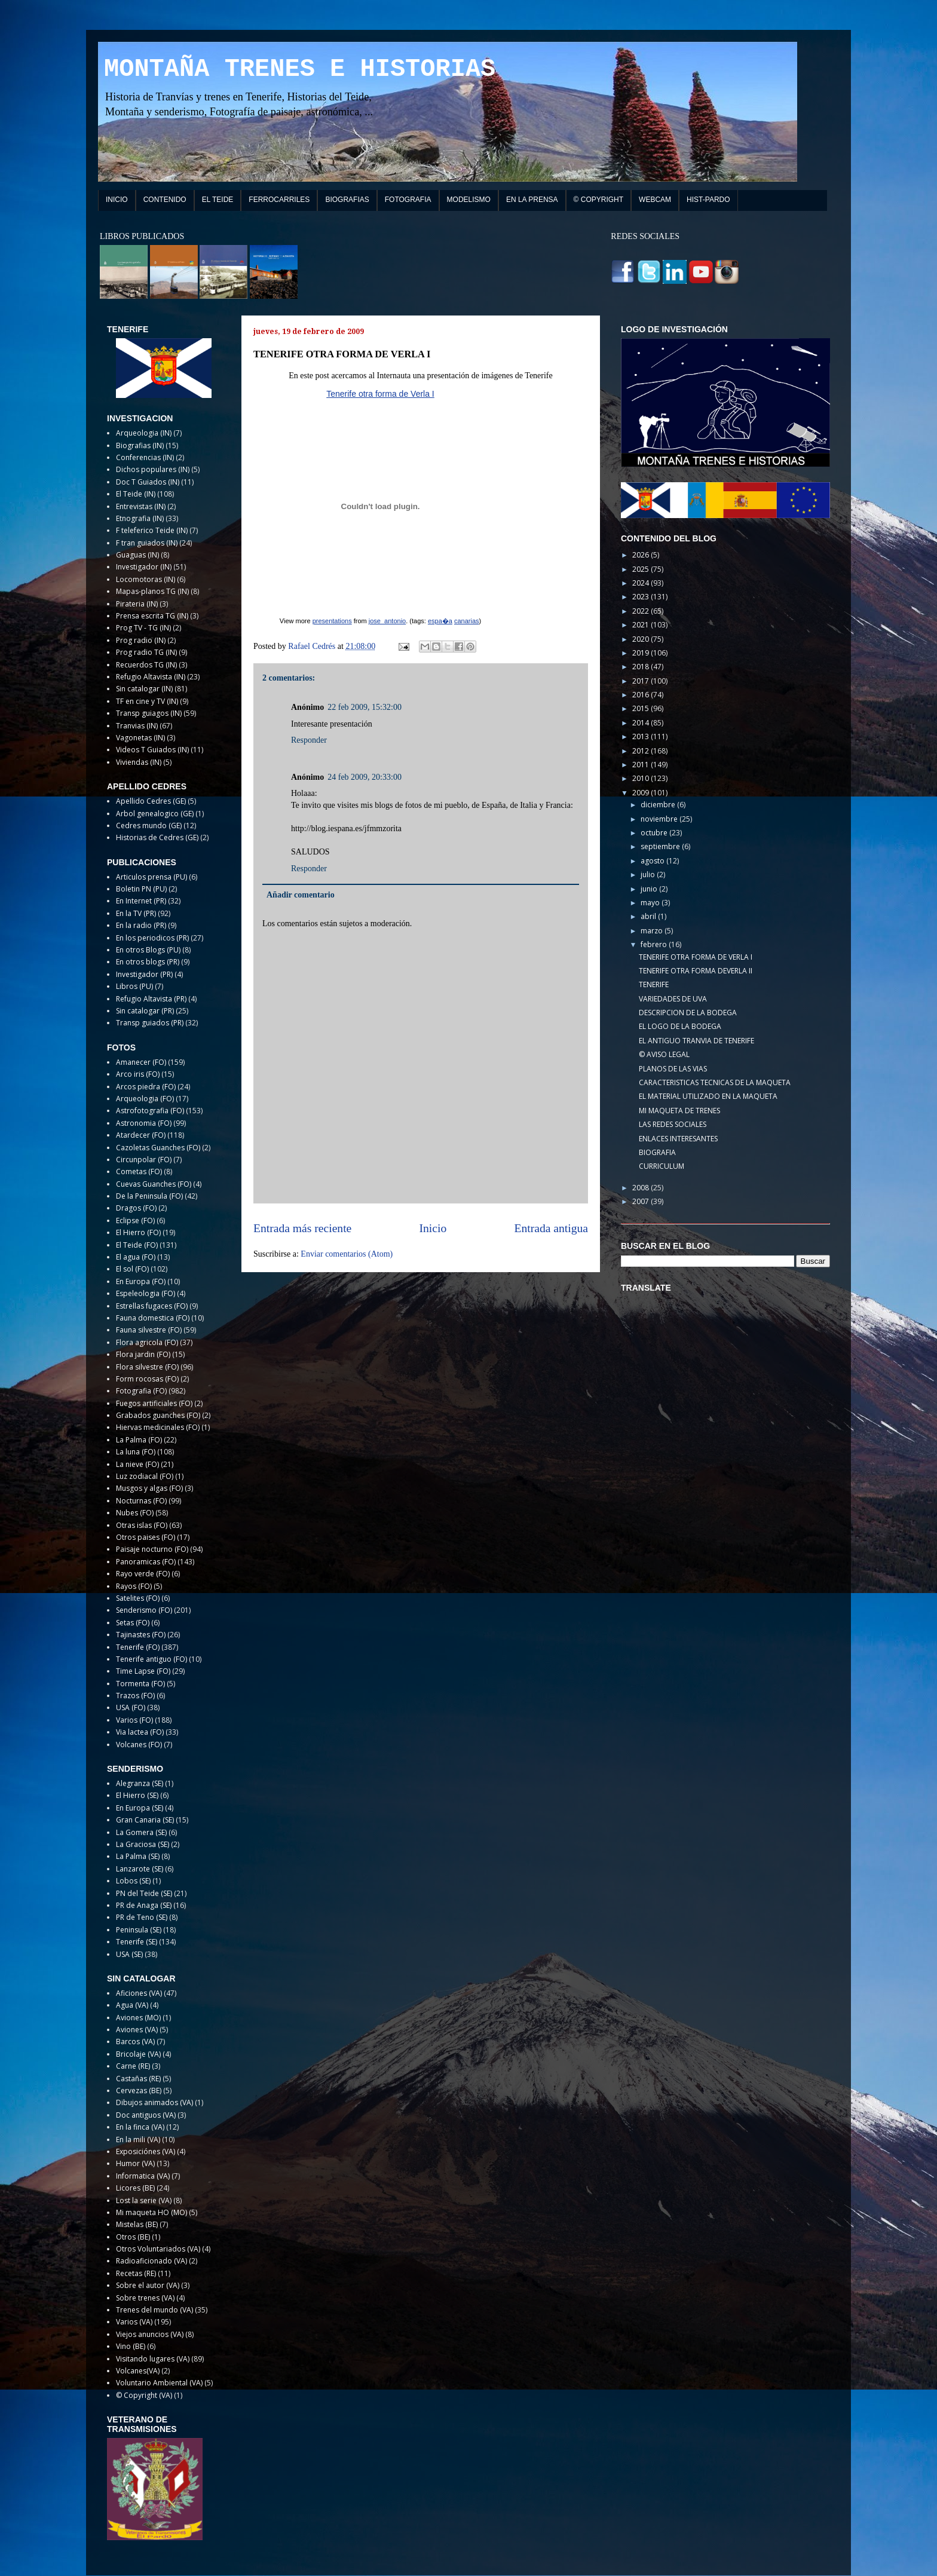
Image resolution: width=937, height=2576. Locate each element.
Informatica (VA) (143, 2176)
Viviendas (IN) (138, 762)
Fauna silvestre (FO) (149, 1330)
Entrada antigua (552, 1228)
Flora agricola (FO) (147, 1342)
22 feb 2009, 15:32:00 (364, 707)
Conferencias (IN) (145, 457)
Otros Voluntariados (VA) (158, 2249)
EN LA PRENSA (532, 199)
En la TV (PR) (136, 913)
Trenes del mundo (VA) (154, 2310)
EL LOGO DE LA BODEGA (680, 1026)
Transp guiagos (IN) (149, 713)
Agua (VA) (132, 2005)
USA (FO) (130, 1707)
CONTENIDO (164, 199)
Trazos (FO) (135, 1695)
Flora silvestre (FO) (147, 1367)
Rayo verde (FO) (143, 1574)
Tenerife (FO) (138, 1647)
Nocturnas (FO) (141, 1501)
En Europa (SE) (139, 1808)
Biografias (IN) (140, 445)
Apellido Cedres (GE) (151, 801)
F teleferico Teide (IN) (152, 530)
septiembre (661, 846)
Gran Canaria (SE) (145, 1820)
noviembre (660, 819)
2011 (641, 764)
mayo (651, 903)
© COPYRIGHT (599, 199)
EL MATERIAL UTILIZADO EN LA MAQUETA (708, 1096)
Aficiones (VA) (139, 1993)
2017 (641, 681)
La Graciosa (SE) (142, 1844)
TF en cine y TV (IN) (147, 701)
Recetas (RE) (136, 2273)
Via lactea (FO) (140, 1732)
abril (649, 916)
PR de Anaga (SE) (144, 1905)
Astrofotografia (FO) (150, 1110)
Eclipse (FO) (135, 1220)
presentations (332, 620)
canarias (466, 620)
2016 (641, 695)
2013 (641, 736)
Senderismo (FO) (144, 1610)
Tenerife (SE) (136, 1942)
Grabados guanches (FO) (158, 1415)
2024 (641, 583)
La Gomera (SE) (141, 1832)
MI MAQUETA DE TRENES (679, 1110)
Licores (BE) (135, 2188)
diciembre (659, 805)
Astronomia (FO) (144, 1123)
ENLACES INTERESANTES (678, 1139)
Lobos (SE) (133, 1881)
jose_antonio (387, 620)
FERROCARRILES (279, 199)
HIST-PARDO (708, 199)
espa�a (440, 620)
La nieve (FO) (137, 1464)
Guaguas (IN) (137, 555)
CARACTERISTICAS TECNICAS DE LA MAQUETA (715, 1082)
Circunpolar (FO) (144, 1159)
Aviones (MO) (138, 2018)
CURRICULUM (661, 1166)
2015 (641, 708)
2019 (641, 653)
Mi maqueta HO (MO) (151, 2212)
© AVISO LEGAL (664, 1054)
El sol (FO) (132, 1269)
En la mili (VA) (138, 2139)
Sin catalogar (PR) (145, 1011)
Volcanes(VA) (138, 2371)
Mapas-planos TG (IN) (152, 591)
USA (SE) (129, 1954)
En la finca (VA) (140, 2127)
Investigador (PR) (144, 974)
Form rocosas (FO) (147, 1379)
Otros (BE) (133, 2237)
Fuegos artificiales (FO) (154, 1403)
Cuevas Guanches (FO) (153, 1184)
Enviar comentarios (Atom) (347, 1253)
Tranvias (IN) (137, 726)
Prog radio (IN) (141, 640)
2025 (641, 569)
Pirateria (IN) (137, 604)
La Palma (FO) (139, 1440)
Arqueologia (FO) (145, 1099)
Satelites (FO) (138, 1598)
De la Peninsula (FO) (149, 1196)
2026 (641, 555)
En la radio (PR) (141, 925)
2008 (641, 1188)
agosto (653, 861)
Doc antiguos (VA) (146, 2115)
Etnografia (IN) (140, 518)
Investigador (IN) (144, 567)
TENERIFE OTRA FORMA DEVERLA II (695, 971)
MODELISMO (469, 199)
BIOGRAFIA (657, 1152)
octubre (655, 833)
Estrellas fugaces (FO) (152, 1306)
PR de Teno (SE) (141, 1917)
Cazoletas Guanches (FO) (158, 1147)
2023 (641, 597)
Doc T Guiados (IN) (147, 482)
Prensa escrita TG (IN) (152, 616)
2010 (641, 778)
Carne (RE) (133, 2066)
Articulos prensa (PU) (151, 877)
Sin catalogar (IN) (144, 689)
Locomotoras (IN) (145, 579)
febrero (655, 944)
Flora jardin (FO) (143, 1354)
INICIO (117, 199)
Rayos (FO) (134, 1586)
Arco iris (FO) (138, 1074)
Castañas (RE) (138, 2078)
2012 (641, 751)
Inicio (433, 1228)
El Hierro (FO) (138, 1232)
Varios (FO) (134, 1720)
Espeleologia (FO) (145, 1293)
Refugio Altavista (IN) (150, 677)
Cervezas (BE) (138, 2090)
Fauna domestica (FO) (152, 1318)
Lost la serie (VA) (144, 2200)
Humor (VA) (135, 2163)
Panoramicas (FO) (146, 1562)
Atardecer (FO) (141, 1135)
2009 (641, 793)
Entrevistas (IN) (141, 506)
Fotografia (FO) (141, 1391)
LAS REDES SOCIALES (672, 1124)
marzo (653, 931)
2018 (641, 666)
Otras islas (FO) (141, 1525)
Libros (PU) (134, 986)
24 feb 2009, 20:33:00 (364, 777)
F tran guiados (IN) (146, 543)
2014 (641, 723)
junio (650, 889)
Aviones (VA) (137, 2029)
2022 (641, 611)
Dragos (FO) (136, 1208)
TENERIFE (654, 984)
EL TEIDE (218, 199)
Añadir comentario (301, 894)
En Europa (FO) (141, 1281)
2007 (641, 1201)
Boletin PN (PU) (141, 889)
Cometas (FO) (139, 1171)
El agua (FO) (135, 1257)
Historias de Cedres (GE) (157, 837)
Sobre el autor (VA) (147, 2285)
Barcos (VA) (135, 2041)
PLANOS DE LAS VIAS (673, 1069)
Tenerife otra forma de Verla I (380, 394)
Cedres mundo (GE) (149, 825)
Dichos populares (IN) (152, 469)
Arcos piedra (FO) (146, 1087)
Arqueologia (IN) (144, 433)
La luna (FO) (135, 1452)
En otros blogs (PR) (147, 962)
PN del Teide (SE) (144, 1893)
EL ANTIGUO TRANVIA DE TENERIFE (696, 1041)
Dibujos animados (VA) (154, 2102)
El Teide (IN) (135, 494)
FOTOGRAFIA (408, 199)
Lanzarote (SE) (139, 1869)
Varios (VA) (134, 2322)
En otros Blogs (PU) (148, 950)
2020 (641, 639)
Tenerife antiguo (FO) (151, 1659)
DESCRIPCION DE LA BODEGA (688, 1012)
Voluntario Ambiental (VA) (159, 2383)
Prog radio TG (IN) (146, 652)
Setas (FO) (132, 1623)
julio (649, 874)
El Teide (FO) (137, 1245)
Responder (309, 740)
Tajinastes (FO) (141, 1634)
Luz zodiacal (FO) (144, 1476)
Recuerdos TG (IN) (146, 665)
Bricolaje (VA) (138, 2054)
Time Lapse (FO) (143, 1671)
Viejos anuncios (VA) (149, 2334)
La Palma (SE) (138, 1856)
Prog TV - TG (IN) (143, 628)
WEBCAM (655, 199)
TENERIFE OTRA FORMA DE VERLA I (695, 957)
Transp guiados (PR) (149, 1023)
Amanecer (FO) (141, 1062)
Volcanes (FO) (139, 1744)
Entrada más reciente (302, 1228)
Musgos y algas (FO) (149, 1488)
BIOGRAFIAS (347, 199)
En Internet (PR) (141, 901)
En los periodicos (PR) (152, 938)
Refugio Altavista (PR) (151, 999)
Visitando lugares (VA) (152, 2359)
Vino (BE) (130, 2346)
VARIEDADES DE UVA (673, 999)
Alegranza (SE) (139, 1783)
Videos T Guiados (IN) (152, 750)
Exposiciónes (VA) (145, 2151)
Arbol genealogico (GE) (155, 813)
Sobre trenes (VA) (145, 2298)
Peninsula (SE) (138, 1930)
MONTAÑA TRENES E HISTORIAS (299, 69)
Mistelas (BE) (137, 2224)
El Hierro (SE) (137, 1795)
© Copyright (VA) (144, 2395)
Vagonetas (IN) (140, 738)
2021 (641, 625)
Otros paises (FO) (145, 1537)
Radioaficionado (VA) (151, 2261)
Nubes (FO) (135, 1513)
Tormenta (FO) (140, 1683)
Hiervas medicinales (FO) (158, 1427)
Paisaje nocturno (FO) (152, 1549)
